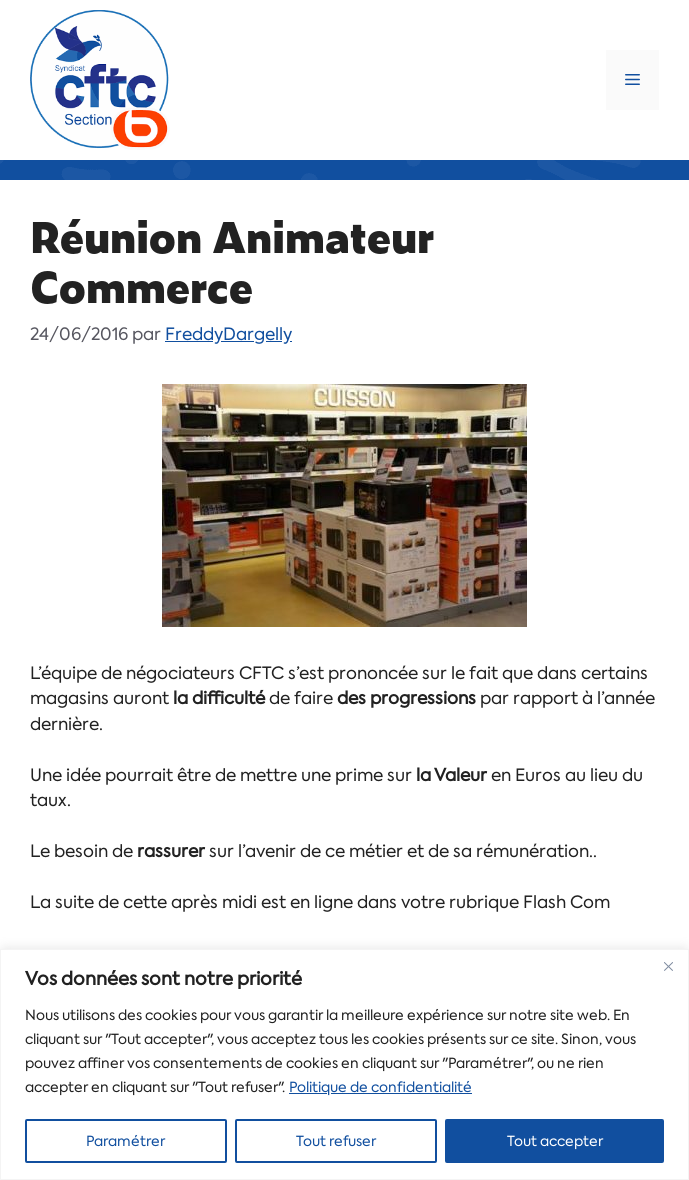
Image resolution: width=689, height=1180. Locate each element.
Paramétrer (125, 1141)
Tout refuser (336, 1141)
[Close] (668, 966)
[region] (344, 1064)
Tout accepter (555, 1141)
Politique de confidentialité (380, 1087)
